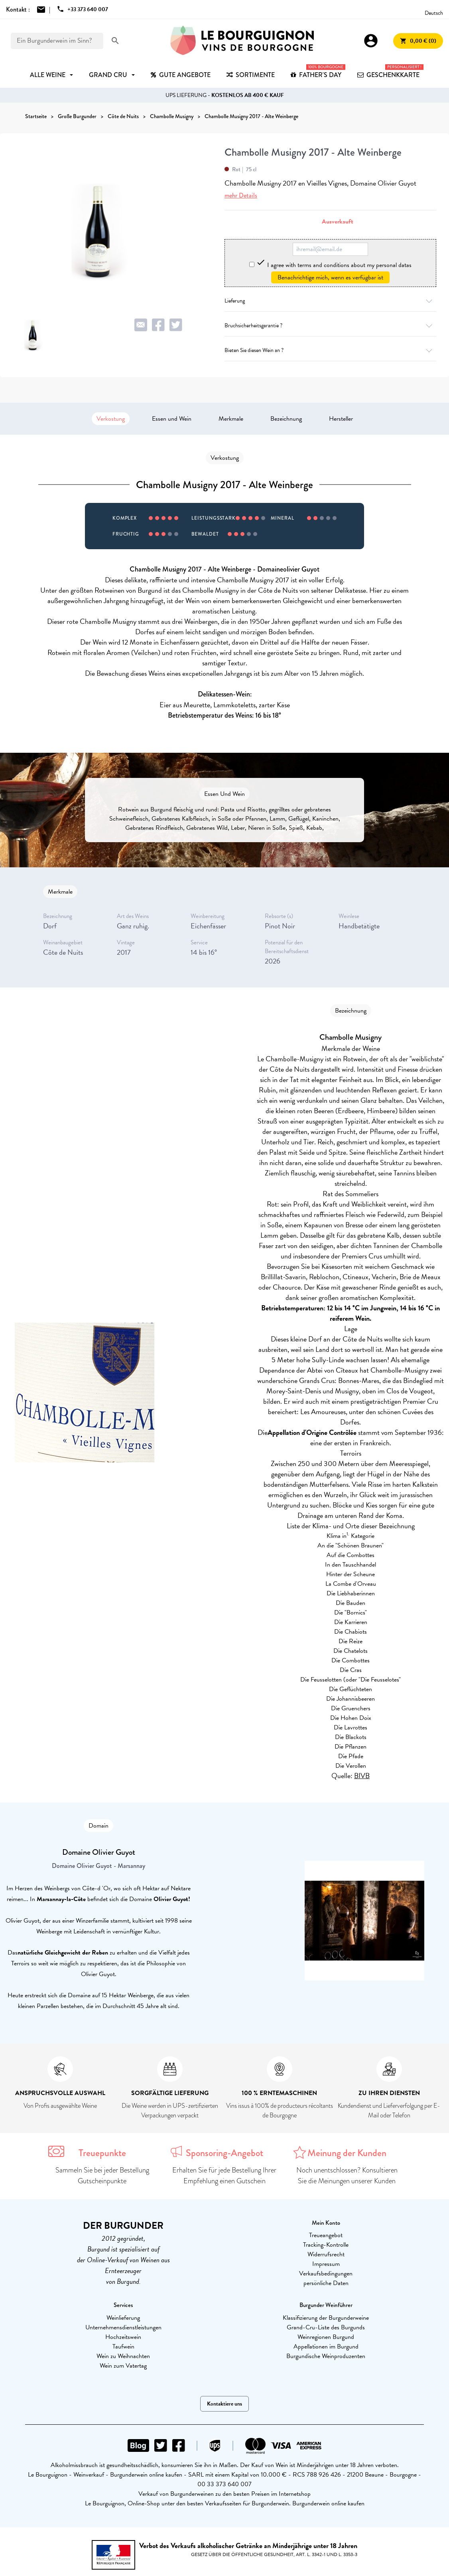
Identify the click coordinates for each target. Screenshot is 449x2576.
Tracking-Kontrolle (326, 2245)
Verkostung (110, 418)
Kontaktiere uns (224, 2404)
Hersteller (341, 418)
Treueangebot (326, 2235)
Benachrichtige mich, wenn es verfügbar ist (330, 277)
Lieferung (330, 301)
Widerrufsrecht (326, 2254)
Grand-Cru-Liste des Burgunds (326, 2327)
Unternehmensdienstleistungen (123, 2327)
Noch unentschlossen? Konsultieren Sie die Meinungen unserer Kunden (347, 2175)
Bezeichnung (286, 418)
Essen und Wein (171, 418)
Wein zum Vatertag (123, 2365)
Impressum (326, 2264)
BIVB (362, 1775)
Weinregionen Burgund (325, 2337)
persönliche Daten (326, 2283)
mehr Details (240, 195)
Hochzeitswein (123, 2337)
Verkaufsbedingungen (326, 2273)
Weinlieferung (123, 2318)
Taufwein (123, 2346)
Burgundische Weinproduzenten (325, 2356)
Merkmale (231, 418)
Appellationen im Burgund (325, 2346)
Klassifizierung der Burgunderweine (326, 2318)
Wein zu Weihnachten (123, 2356)
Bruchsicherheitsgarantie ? (330, 325)
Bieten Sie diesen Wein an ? (330, 350)
